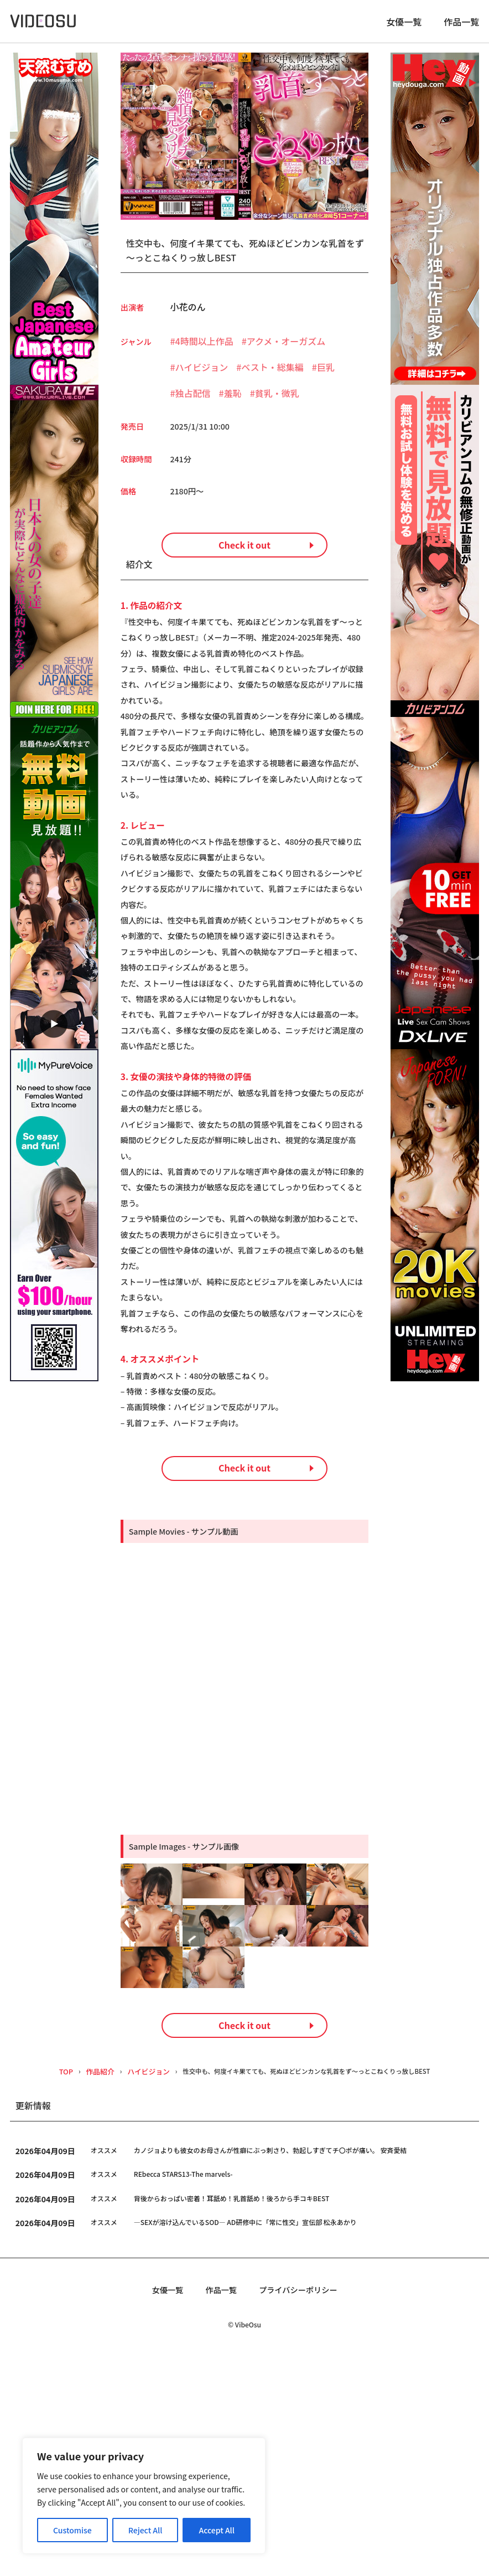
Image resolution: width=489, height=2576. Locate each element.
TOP (50, 2290)
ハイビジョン (201, 373)
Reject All (145, 2530)
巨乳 (326, 373)
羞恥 (233, 399)
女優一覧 (404, 24)
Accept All (217, 2530)
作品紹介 (84, 2290)
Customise (72, 2530)
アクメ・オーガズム (286, 347)
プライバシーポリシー (302, 2509)
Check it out (244, 566)
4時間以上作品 (204, 347)
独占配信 (193, 399)
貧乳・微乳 (277, 399)
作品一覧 (461, 24)
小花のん (187, 313)
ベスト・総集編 (272, 373)
